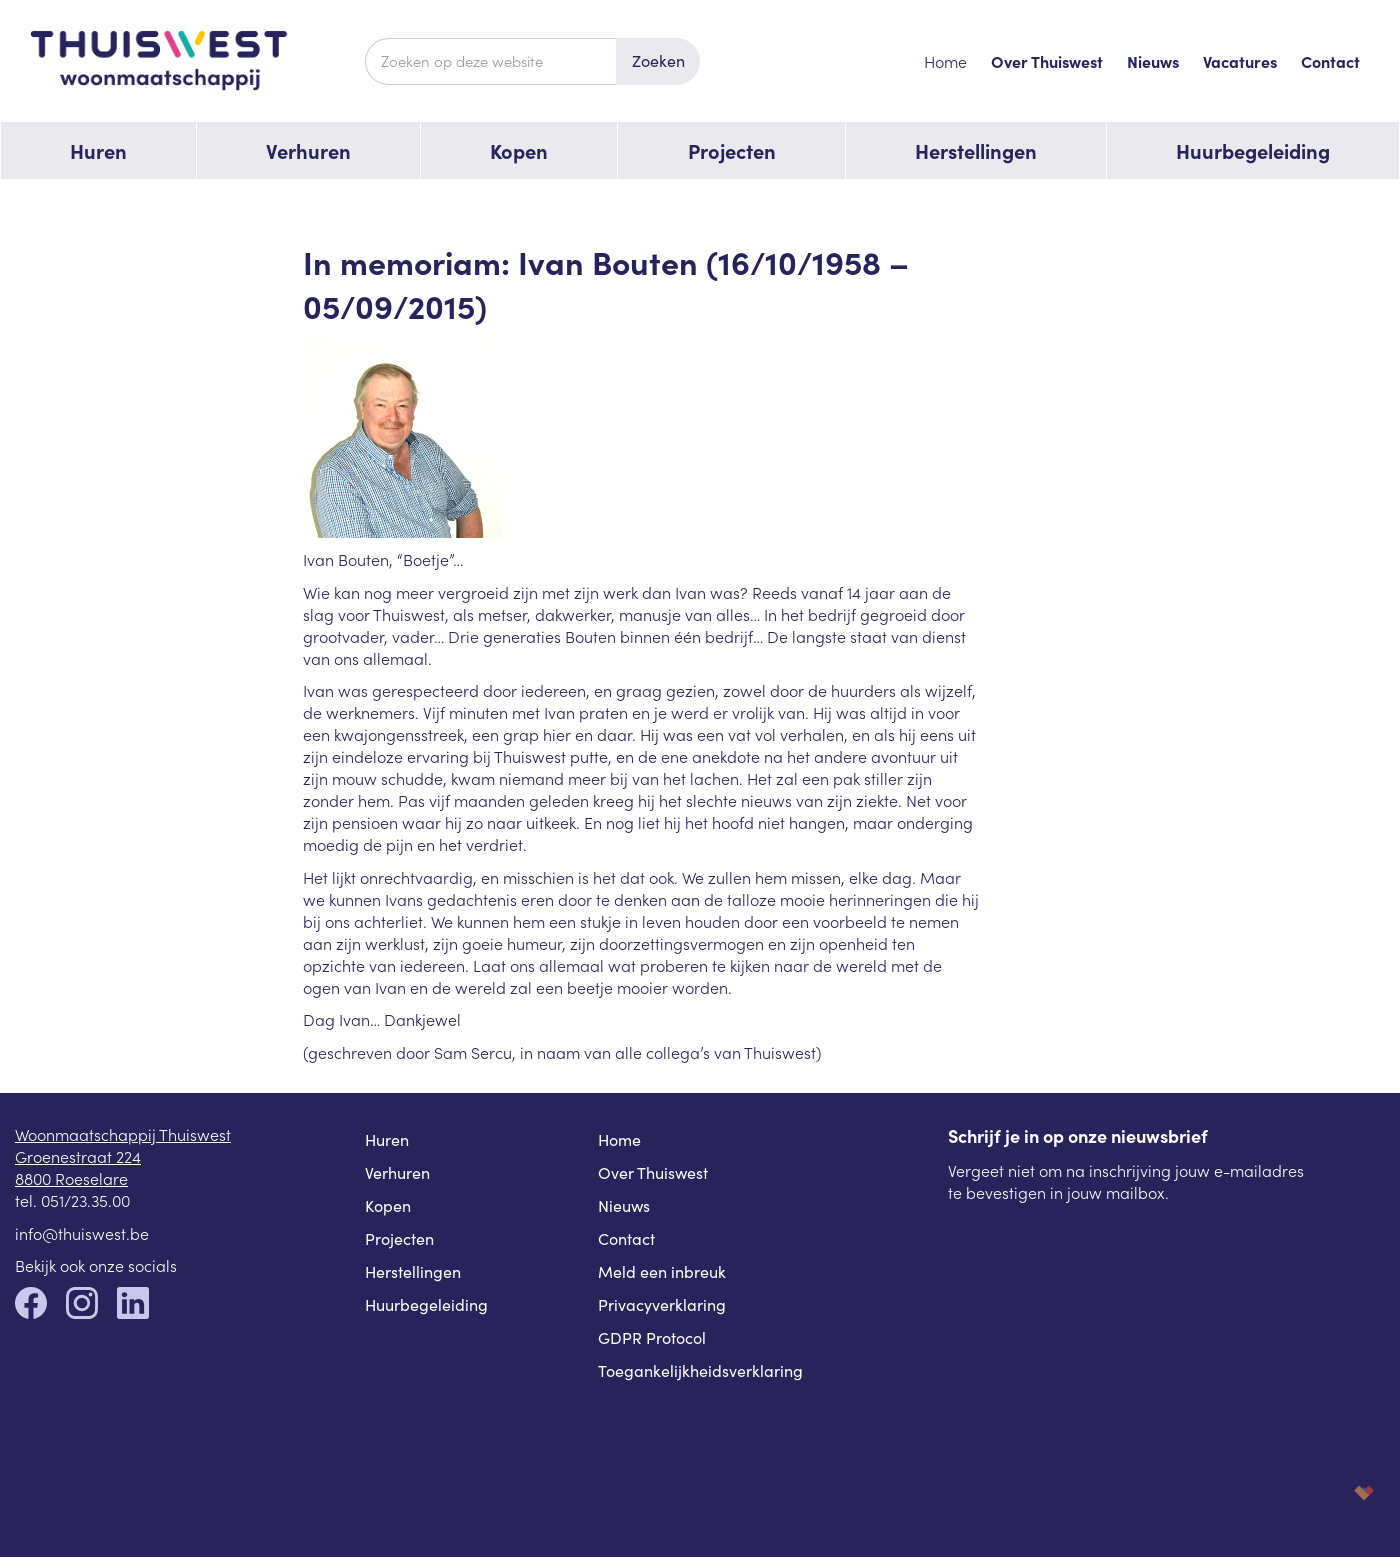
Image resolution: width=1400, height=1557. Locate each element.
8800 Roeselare (71, 1178)
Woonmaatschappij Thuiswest (123, 1134)
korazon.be (1332, 1492)
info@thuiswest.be (82, 1233)
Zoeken (658, 60)
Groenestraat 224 (78, 1156)
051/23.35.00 (85, 1200)
